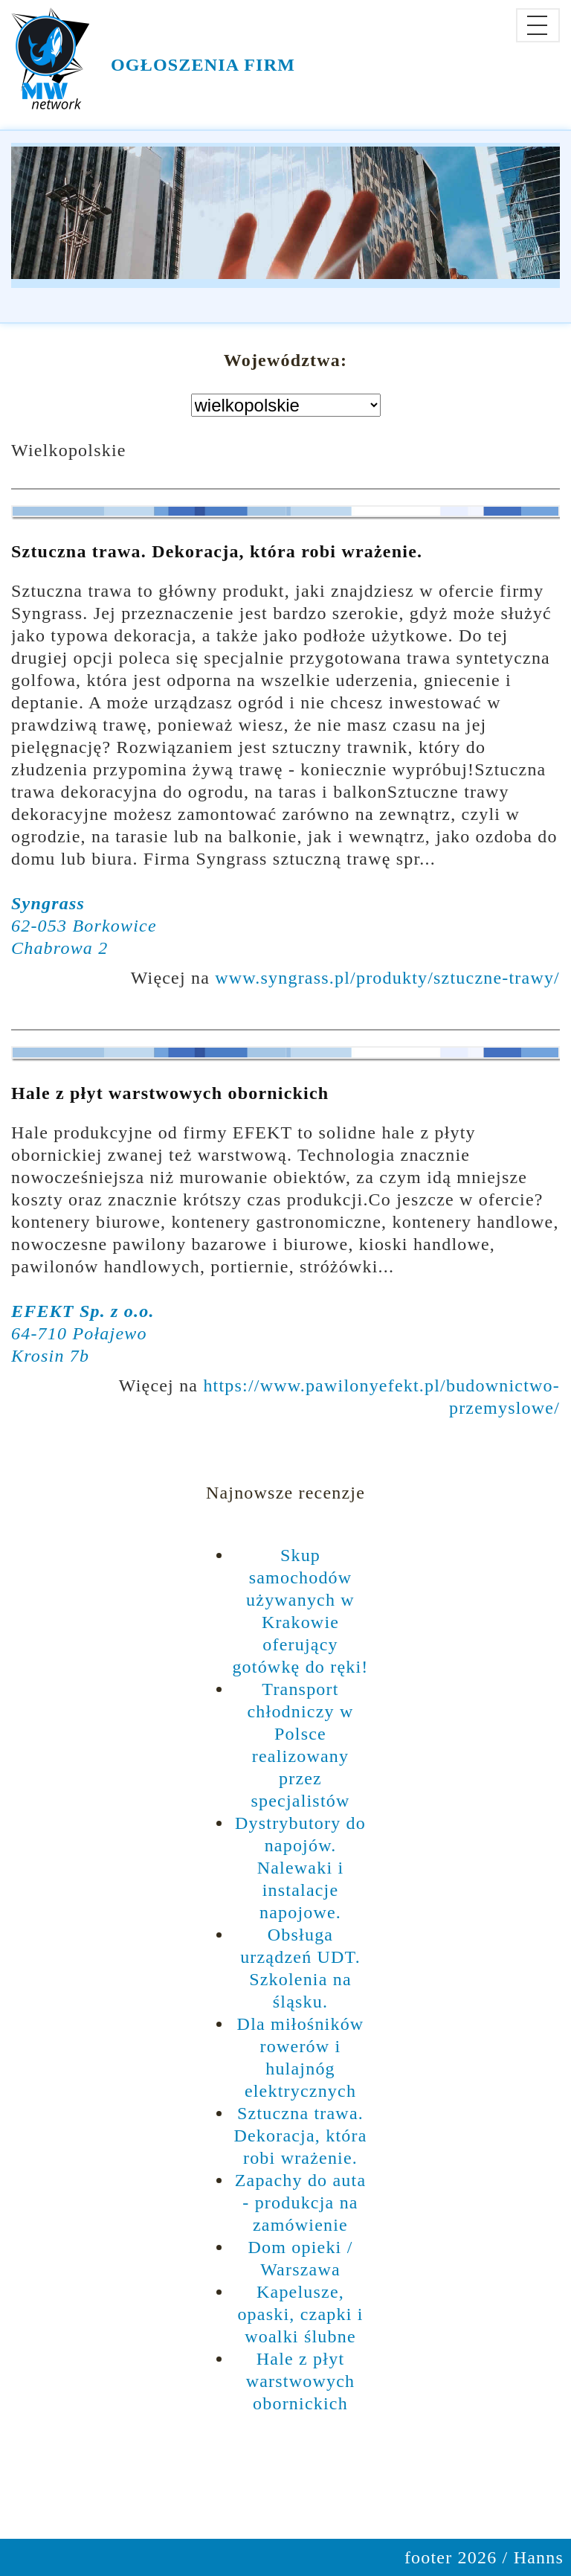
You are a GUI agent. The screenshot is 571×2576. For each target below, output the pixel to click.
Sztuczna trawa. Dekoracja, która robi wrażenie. (216, 551)
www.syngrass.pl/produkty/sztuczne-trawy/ (387, 977)
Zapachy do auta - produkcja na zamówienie (301, 2202)
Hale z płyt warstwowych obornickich (170, 1093)
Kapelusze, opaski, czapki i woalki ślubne (300, 2314)
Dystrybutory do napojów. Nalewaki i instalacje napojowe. (300, 1867)
